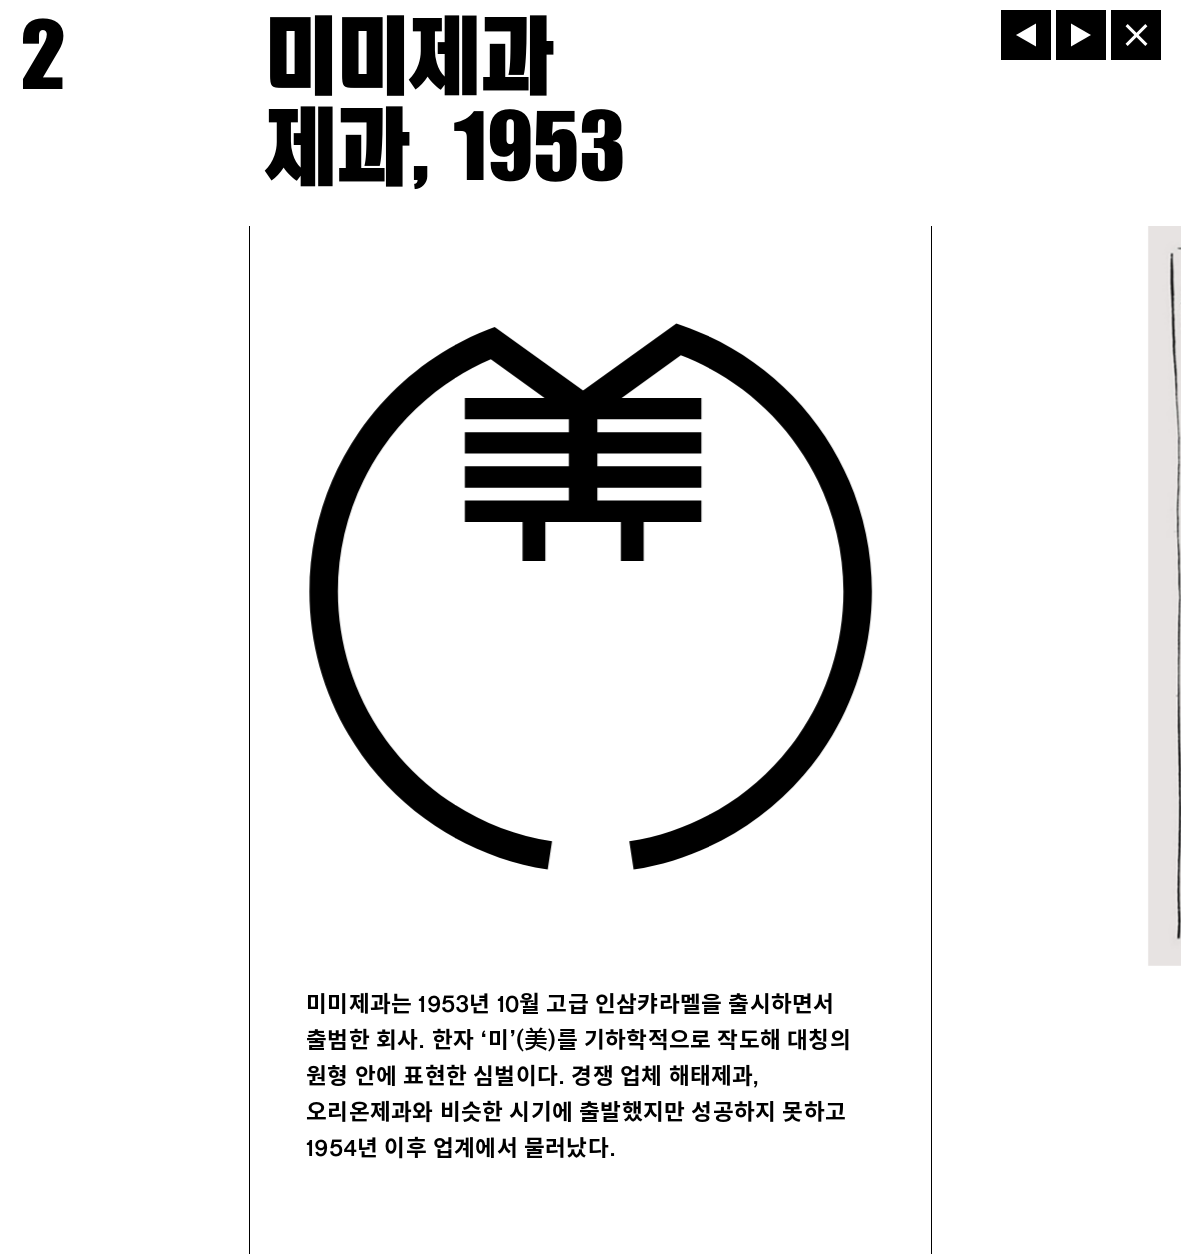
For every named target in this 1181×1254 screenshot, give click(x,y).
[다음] (1081, 35)
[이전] (1026, 35)
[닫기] (1136, 35)
